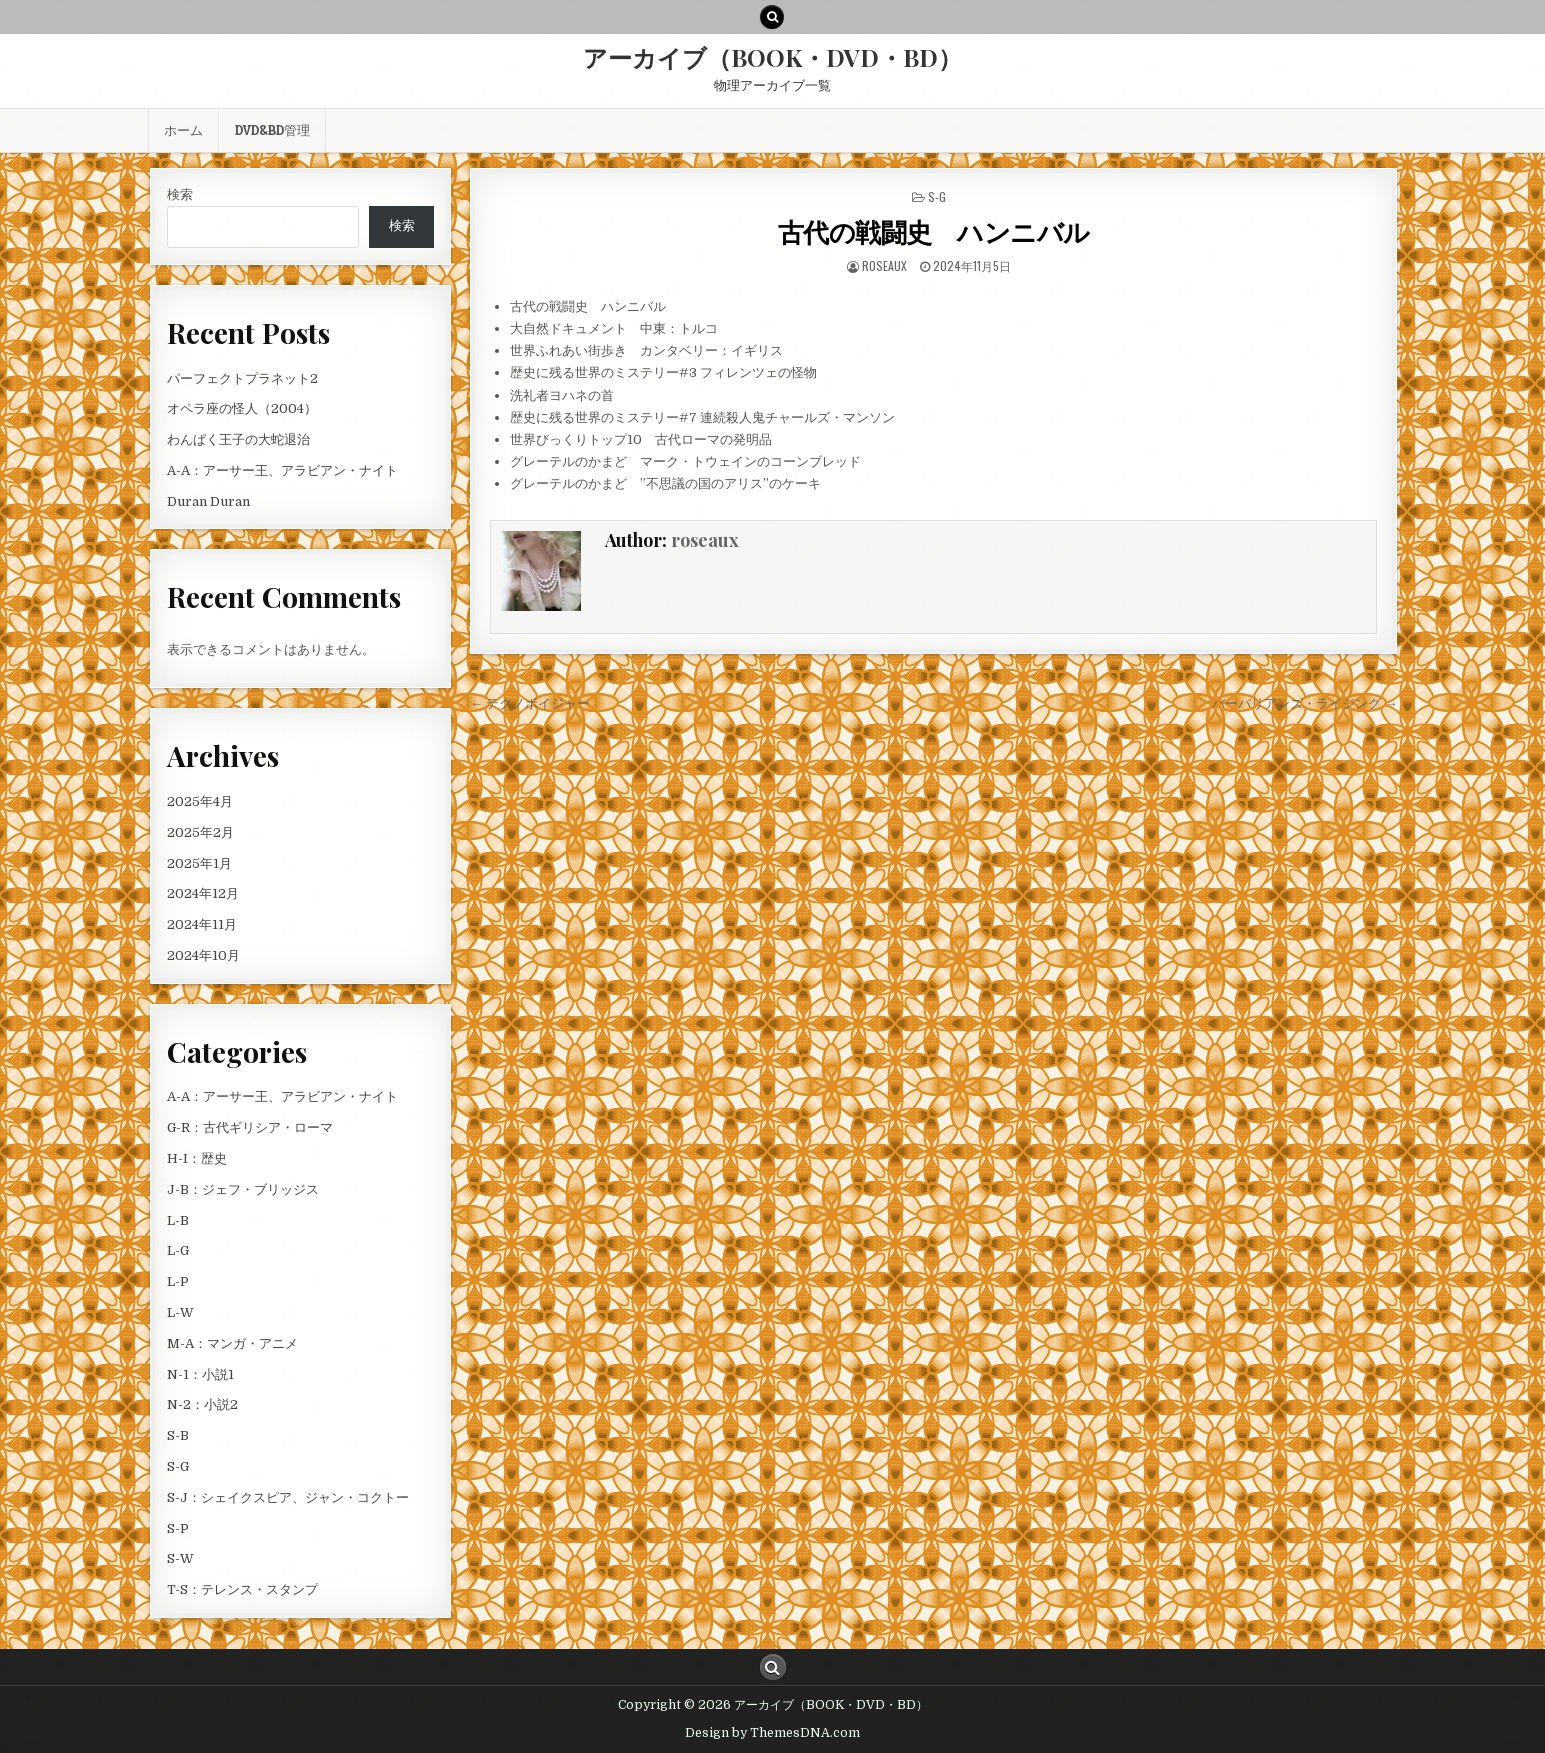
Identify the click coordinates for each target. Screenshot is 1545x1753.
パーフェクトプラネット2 (242, 378)
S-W (180, 1558)
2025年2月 (200, 832)
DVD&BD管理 (272, 130)
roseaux (884, 265)
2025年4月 (200, 801)
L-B (178, 1220)
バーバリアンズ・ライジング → (1304, 703)
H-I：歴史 (197, 1158)
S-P (178, 1528)
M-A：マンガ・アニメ (232, 1343)
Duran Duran (208, 501)
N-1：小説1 (200, 1374)
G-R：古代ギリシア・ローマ (250, 1127)
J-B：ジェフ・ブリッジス (243, 1189)
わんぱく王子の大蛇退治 (238, 439)
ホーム (183, 130)
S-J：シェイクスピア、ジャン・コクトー (288, 1497)
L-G (178, 1250)
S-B (178, 1435)
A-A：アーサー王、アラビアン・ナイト (282, 470)
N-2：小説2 (202, 1404)
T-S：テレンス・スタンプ (242, 1589)
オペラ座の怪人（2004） (242, 408)
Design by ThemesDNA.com (772, 1733)
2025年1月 (199, 863)
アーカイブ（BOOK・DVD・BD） (772, 57)
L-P (178, 1281)
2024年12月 (203, 893)
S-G (937, 196)
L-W (180, 1312)
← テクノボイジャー (530, 703)
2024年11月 (202, 924)
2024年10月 (203, 955)
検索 (180, 194)
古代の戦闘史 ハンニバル (934, 231)
